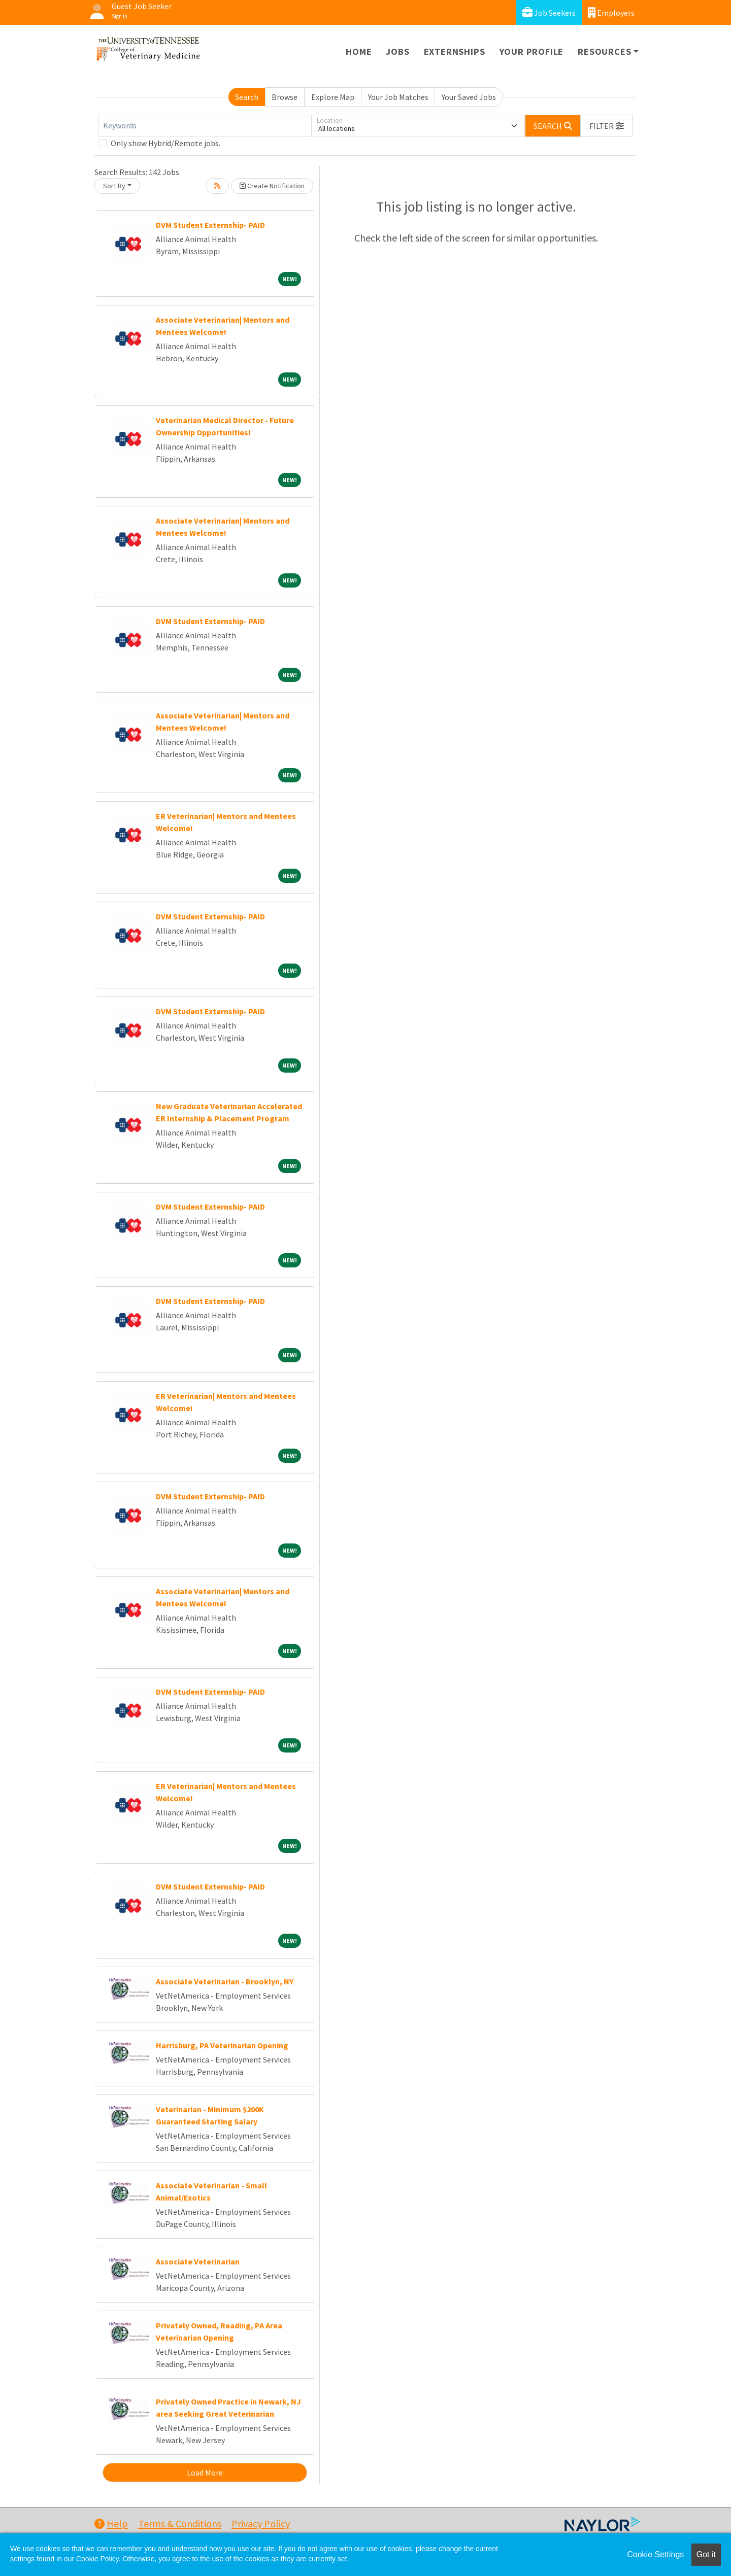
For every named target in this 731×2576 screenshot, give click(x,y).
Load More (205, 2472)
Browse (284, 97)
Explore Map (332, 97)
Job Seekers (549, 12)
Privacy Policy (260, 2523)
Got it (706, 2554)
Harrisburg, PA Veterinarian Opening (222, 2045)
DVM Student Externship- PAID (210, 225)
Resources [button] (604, 51)
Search (246, 97)
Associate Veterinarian (198, 2261)
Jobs (397, 51)
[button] (607, 126)
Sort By (114, 185)
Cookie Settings (655, 2554)
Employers (611, 12)
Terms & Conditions (179, 2523)
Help (111, 2523)
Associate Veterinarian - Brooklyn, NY (224, 1981)
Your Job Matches (398, 97)
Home (359, 51)
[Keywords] (205, 126)
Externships (454, 51)
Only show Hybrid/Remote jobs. (165, 143)
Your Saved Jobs (469, 97)
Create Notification (272, 185)
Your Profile (532, 51)
